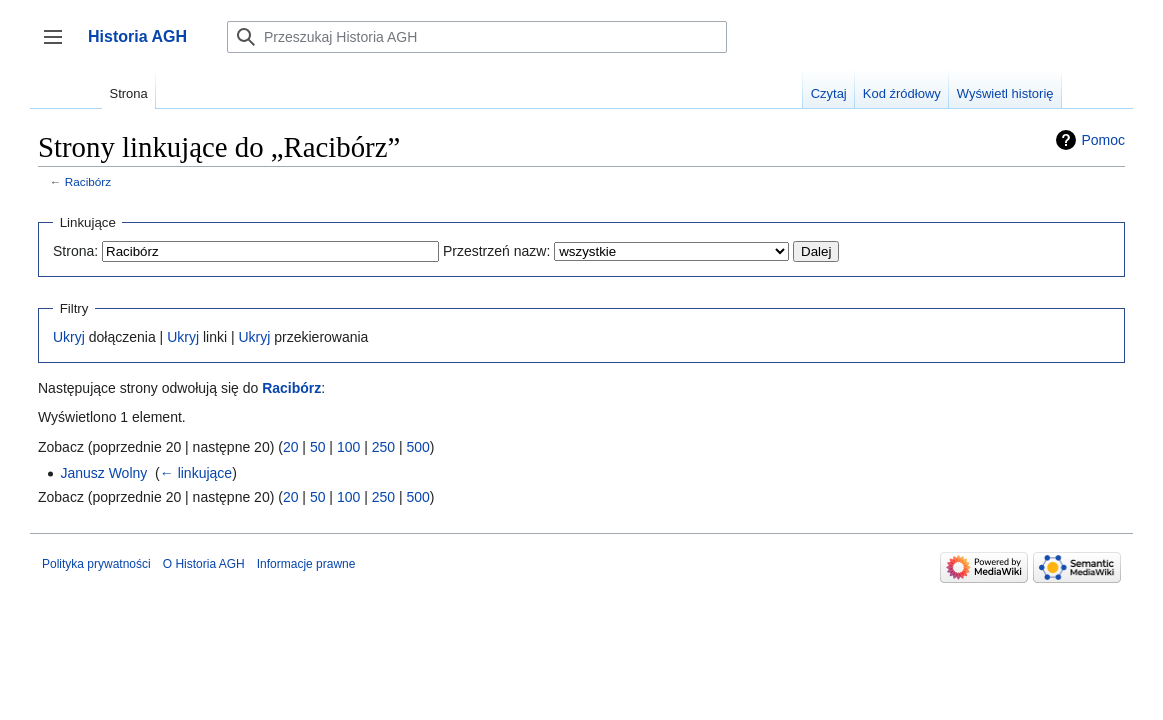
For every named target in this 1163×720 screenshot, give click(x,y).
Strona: (75, 251)
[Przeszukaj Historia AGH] (477, 37)
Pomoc (1103, 140)
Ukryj (69, 337)
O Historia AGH (204, 564)
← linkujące (196, 473)
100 (348, 447)
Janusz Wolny (103, 473)
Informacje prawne (306, 564)
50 (318, 447)
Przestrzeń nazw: (496, 251)
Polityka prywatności (96, 564)
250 (383, 447)
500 (417, 447)
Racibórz (88, 181)
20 (291, 447)
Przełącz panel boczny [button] (59, 46)
